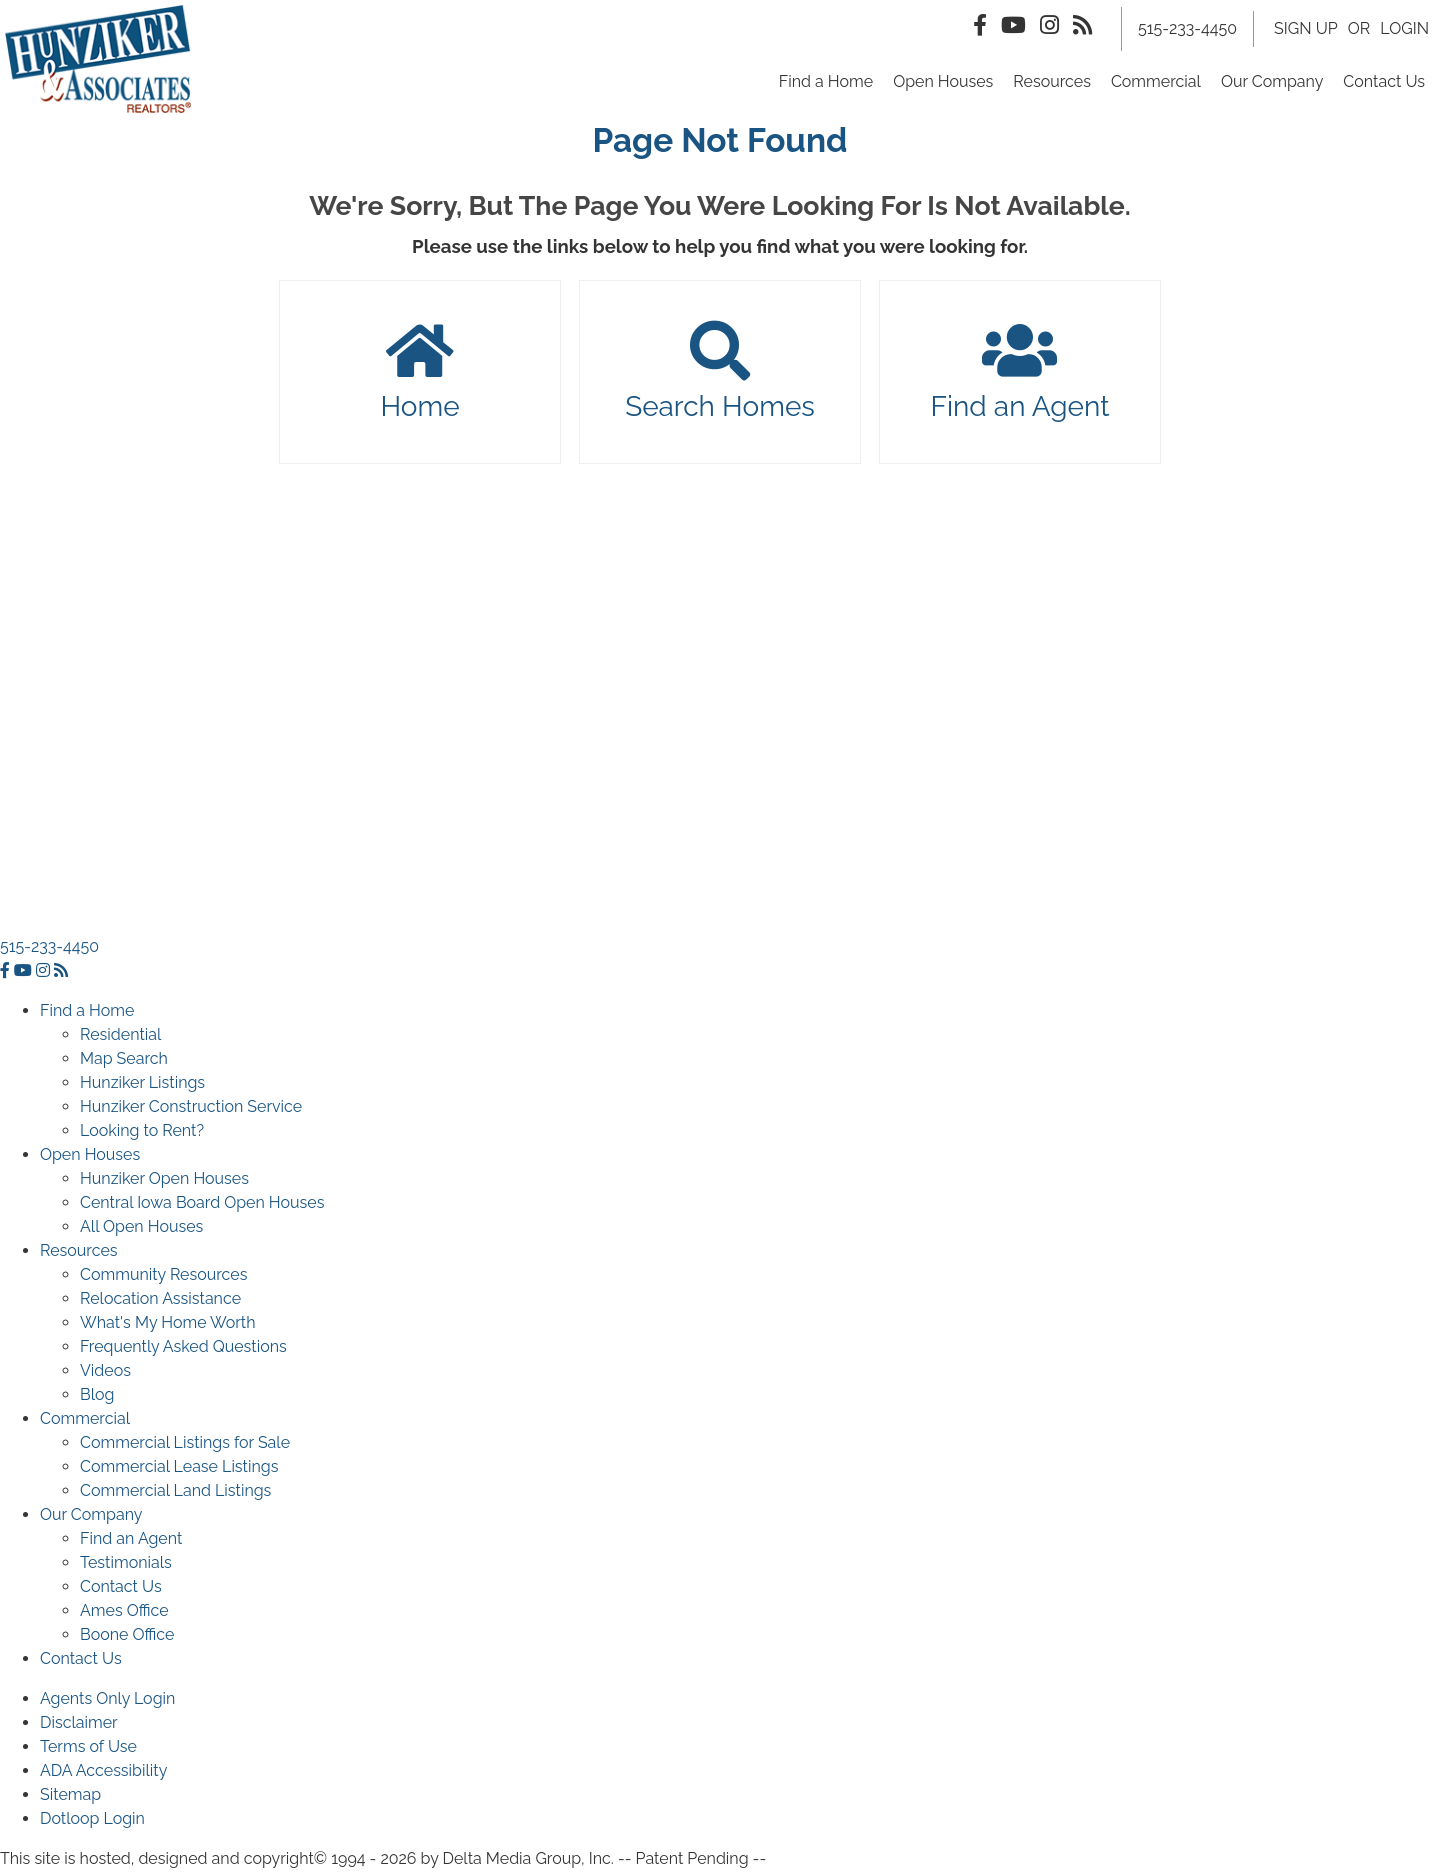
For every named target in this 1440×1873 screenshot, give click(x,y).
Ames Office (124, 1612)
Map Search (124, 1060)
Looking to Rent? (142, 1132)
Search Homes (720, 375)
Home (420, 375)
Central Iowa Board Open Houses (202, 1204)
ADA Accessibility (103, 1772)
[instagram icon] (45, 972)
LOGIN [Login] (1404, 29)
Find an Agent (1020, 375)
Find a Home (826, 82)
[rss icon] (61, 972)
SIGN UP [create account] (1306, 29)
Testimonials (126, 1564)
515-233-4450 (49, 948)
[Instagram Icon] (1049, 26)
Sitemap (70, 1796)
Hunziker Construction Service (191, 1108)
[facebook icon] (7, 972)
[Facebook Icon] (980, 26)
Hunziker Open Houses (164, 1180)
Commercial (1156, 82)
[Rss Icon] (1082, 26)
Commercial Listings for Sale (185, 1444)
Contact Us (1384, 82)
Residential (120, 1036)
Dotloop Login (92, 1820)
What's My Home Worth (168, 1324)
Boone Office (127, 1636)
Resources (1052, 82)
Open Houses (943, 82)
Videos (105, 1372)
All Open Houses (141, 1228)
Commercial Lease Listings (179, 1468)
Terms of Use (88, 1748)
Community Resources (163, 1276)
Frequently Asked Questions (183, 1348)
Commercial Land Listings (175, 1492)
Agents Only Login (107, 1700)
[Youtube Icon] (1013, 26)
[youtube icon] (25, 972)
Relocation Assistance (160, 1300)
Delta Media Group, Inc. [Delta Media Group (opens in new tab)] (528, 1860)
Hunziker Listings (142, 1084)
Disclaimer (79, 1724)
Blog (97, 1396)
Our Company (1272, 82)
